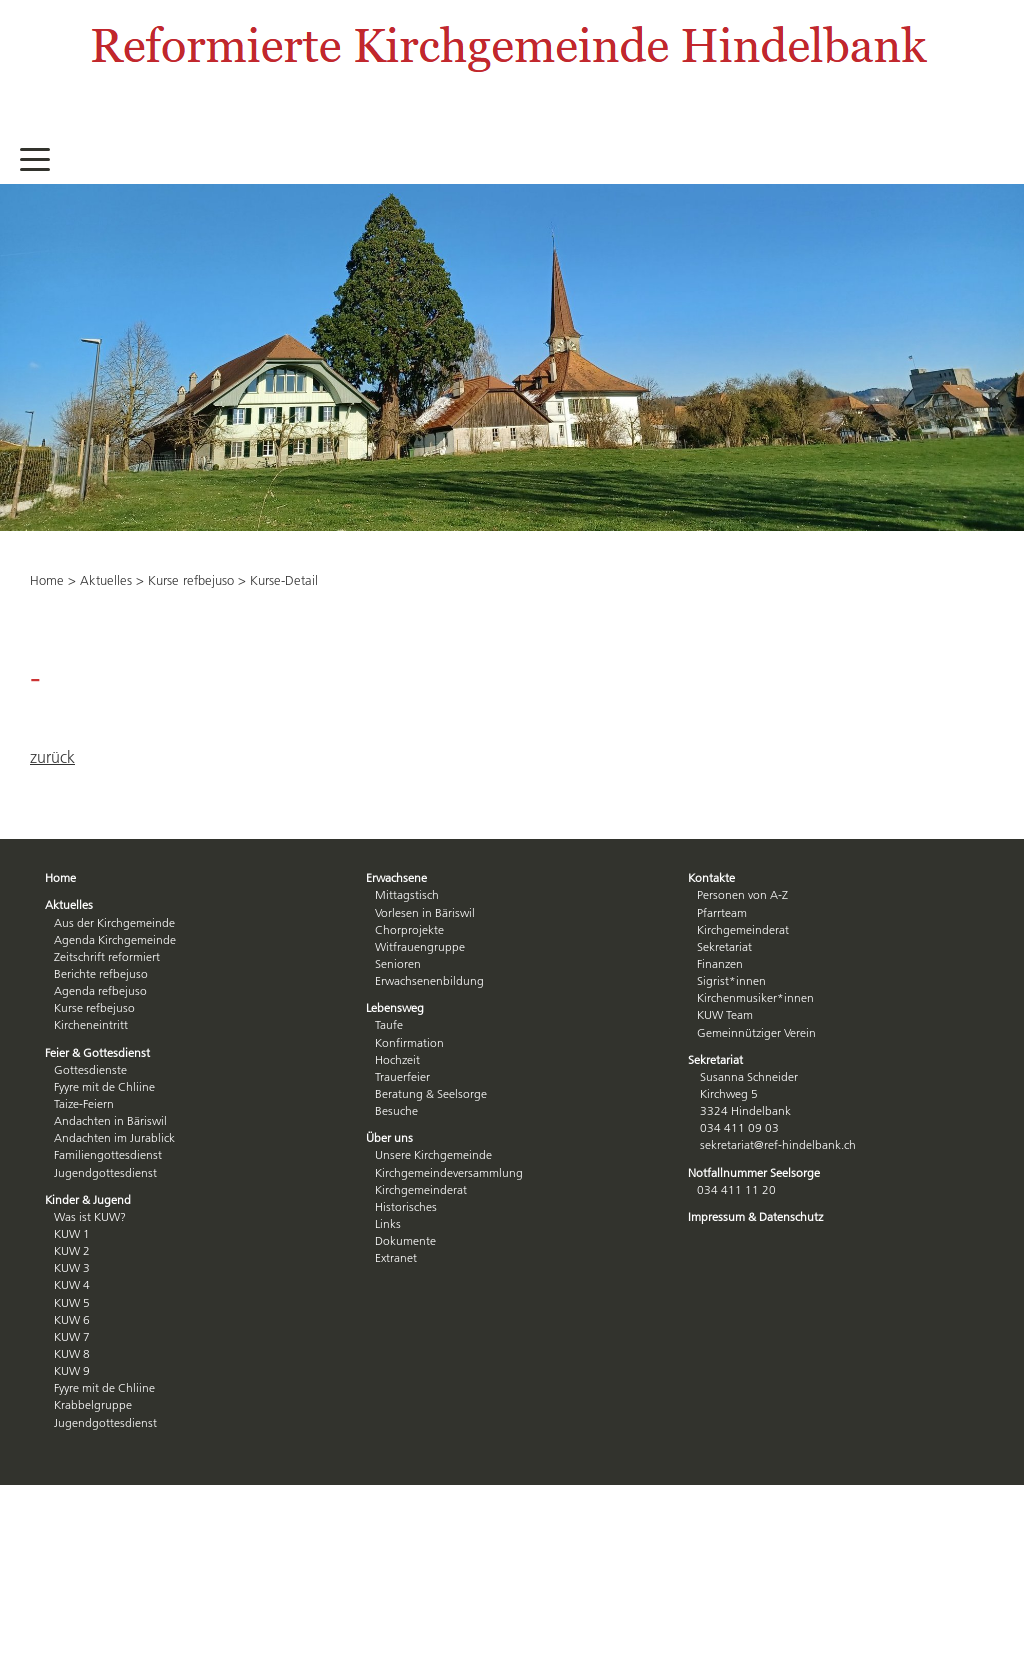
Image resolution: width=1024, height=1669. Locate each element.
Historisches (406, 1206)
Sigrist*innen (731, 980)
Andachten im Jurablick (114, 1137)
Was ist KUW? (90, 1216)
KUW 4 (72, 1284)
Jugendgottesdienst (105, 1172)
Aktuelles (106, 580)
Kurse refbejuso (191, 580)
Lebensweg (395, 1007)
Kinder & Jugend (88, 1199)
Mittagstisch (407, 894)
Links (388, 1223)
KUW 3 (72, 1267)
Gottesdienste (90, 1069)
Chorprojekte (409, 929)
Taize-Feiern (84, 1103)
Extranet (396, 1257)
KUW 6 (72, 1319)
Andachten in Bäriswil (110, 1120)
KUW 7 (72, 1336)
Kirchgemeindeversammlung (449, 1172)
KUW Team (725, 1014)
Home (47, 580)
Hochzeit (397, 1059)
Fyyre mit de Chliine (104, 1086)
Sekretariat (724, 946)
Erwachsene (396, 877)
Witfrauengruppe (420, 946)
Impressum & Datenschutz (755, 1216)
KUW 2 (72, 1250)
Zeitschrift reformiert (107, 956)
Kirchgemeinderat (421, 1189)
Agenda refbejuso (100, 990)
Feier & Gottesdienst (97, 1052)
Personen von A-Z (742, 894)
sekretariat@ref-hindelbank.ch (778, 1144)
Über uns (389, 1137)
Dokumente (405, 1240)
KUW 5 (72, 1302)
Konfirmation (409, 1042)
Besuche (396, 1110)
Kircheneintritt (91, 1024)
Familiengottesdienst (108, 1154)
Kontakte (711, 877)
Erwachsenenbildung (429, 980)
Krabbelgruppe (93, 1404)
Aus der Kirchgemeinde (114, 922)
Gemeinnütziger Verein (756, 1032)
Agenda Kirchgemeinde (115, 939)
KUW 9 (72, 1370)
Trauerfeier (402, 1076)
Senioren (398, 963)
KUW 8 (72, 1353)
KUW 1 (72, 1233)
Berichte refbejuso (101, 973)
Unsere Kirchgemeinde (433, 1154)
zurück (52, 757)
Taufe (389, 1024)
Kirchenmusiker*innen (755, 997)
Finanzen (720, 963)
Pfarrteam (722, 912)
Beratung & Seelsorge (431, 1093)
